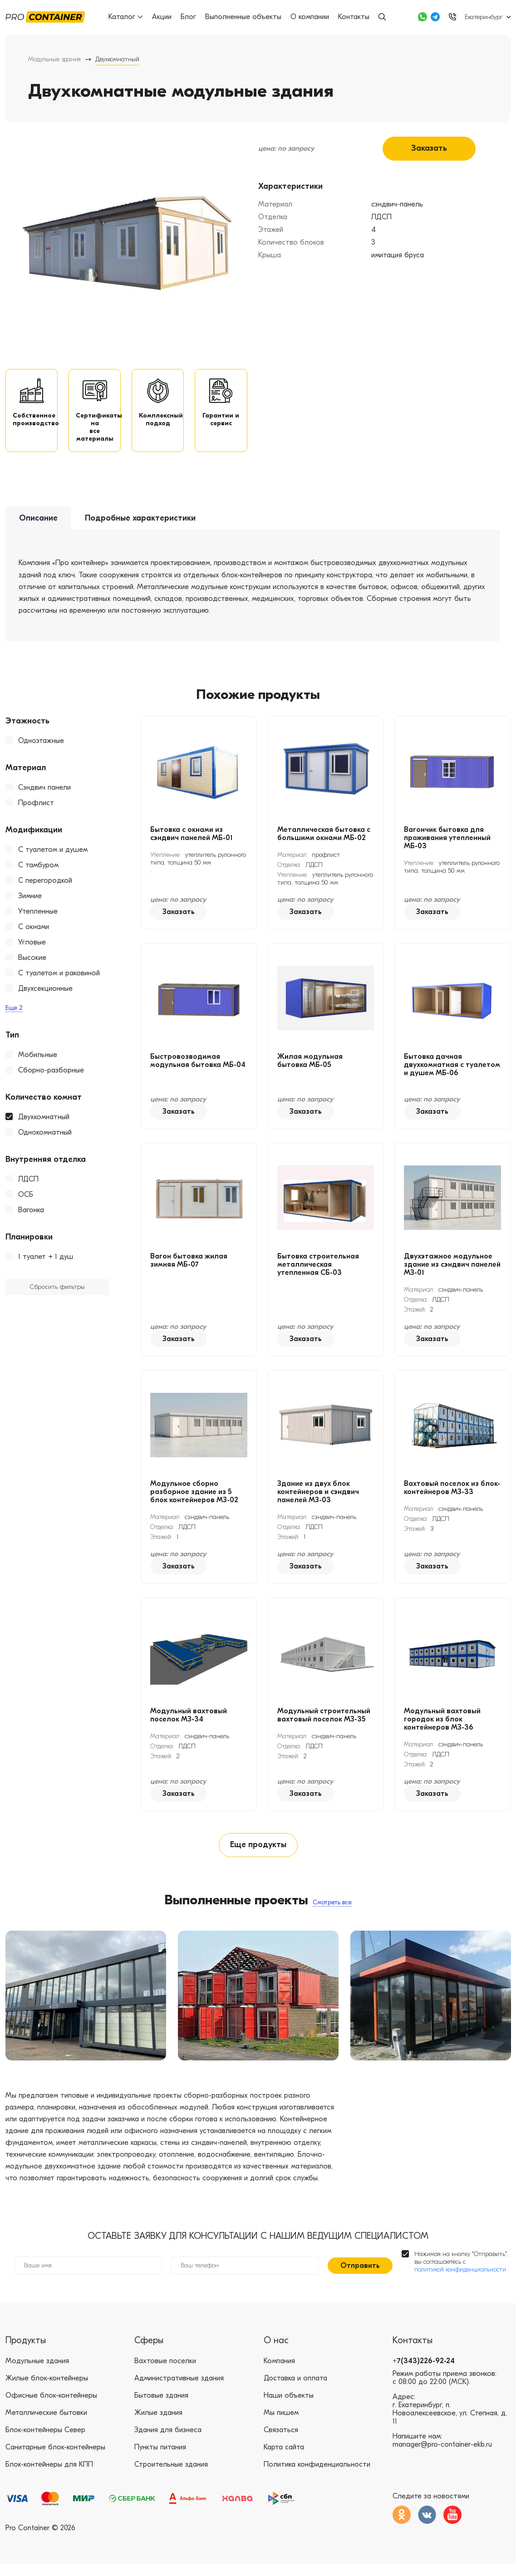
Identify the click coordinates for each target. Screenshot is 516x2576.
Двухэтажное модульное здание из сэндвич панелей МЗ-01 (452, 1271)
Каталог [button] (126, 17)
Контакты (354, 17)
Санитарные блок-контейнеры (55, 2459)
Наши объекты (289, 2408)
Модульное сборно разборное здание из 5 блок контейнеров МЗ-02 (194, 1499)
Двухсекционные (45, 996)
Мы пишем (281, 2425)
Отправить (360, 2278)
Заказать (429, 148)
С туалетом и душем (53, 857)
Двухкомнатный (43, 1124)
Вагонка (31, 1217)
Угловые (32, 949)
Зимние (30, 903)
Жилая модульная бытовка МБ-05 (310, 1068)
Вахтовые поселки (165, 2373)
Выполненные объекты (244, 17)
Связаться (281, 2442)
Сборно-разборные (51, 1077)
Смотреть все (332, 1912)
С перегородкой (45, 888)
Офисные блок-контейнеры (51, 2408)
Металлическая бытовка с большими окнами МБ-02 (323, 841)
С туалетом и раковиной (59, 980)
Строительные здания (171, 2477)
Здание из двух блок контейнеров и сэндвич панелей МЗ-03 (318, 1499)
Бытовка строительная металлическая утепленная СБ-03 (318, 1271)
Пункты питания (160, 2459)
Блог (189, 17)
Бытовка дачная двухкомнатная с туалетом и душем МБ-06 (452, 1072)
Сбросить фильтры (57, 1294)
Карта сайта (284, 2459)
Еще (14, 1015)
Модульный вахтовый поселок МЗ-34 (188, 1722)
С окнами (33, 934)
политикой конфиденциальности (460, 2282)
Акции (162, 17)
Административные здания (179, 2390)
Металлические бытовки (46, 2425)
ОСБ (25, 1202)
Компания (279, 2373)
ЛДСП (28, 1186)
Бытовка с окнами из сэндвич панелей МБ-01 (191, 841)
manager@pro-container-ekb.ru (442, 2457)
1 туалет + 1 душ (45, 1264)
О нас (276, 2352)
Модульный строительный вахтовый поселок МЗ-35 (323, 1722)
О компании (310, 17)
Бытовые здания (161, 2408)
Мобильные (37, 1062)
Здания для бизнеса (167, 2442)
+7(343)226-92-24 (424, 2373)
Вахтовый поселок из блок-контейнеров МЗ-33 (452, 1495)
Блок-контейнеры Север (45, 2442)
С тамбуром (38, 872)
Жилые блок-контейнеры (46, 2390)
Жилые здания (158, 2425)
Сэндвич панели (44, 795)
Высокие (32, 965)
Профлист (36, 810)
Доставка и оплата (295, 2390)
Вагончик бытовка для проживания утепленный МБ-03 (447, 845)
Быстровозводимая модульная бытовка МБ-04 (198, 1068)
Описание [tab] (38, 526)
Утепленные (38, 918)
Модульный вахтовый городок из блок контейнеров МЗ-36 (442, 1726)
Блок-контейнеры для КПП (49, 2477)
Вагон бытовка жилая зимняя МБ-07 (188, 1267)
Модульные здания (54, 59)
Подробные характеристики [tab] (140, 526)
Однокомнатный (45, 1140)
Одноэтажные (41, 748)
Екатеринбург (483, 17)
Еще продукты (258, 1853)
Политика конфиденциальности (317, 2477)
